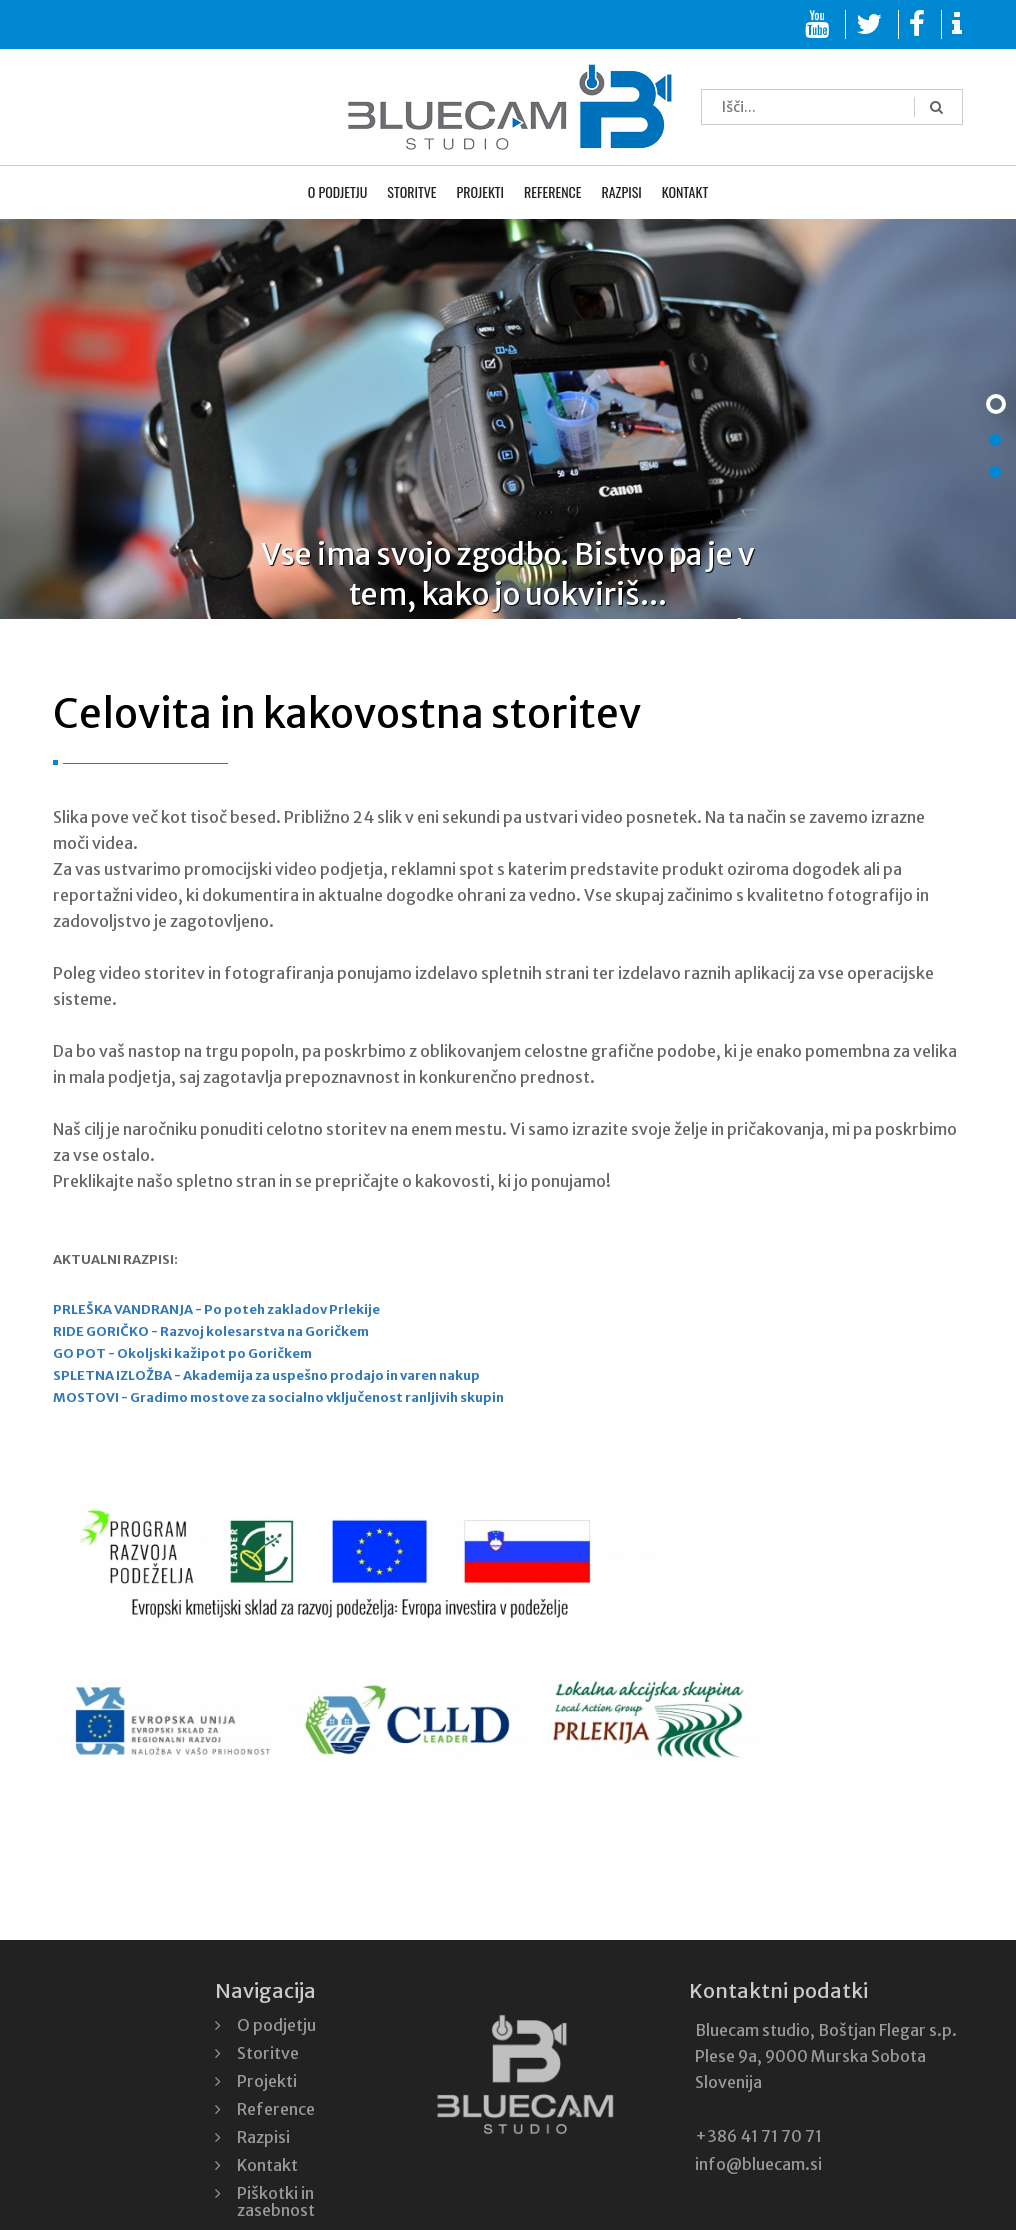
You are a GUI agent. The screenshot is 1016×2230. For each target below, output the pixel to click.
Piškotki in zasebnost (276, 2201)
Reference (552, 193)
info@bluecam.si (758, 2164)
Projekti (481, 193)
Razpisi (621, 193)
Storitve (411, 193)
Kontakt (685, 193)
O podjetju (338, 193)
